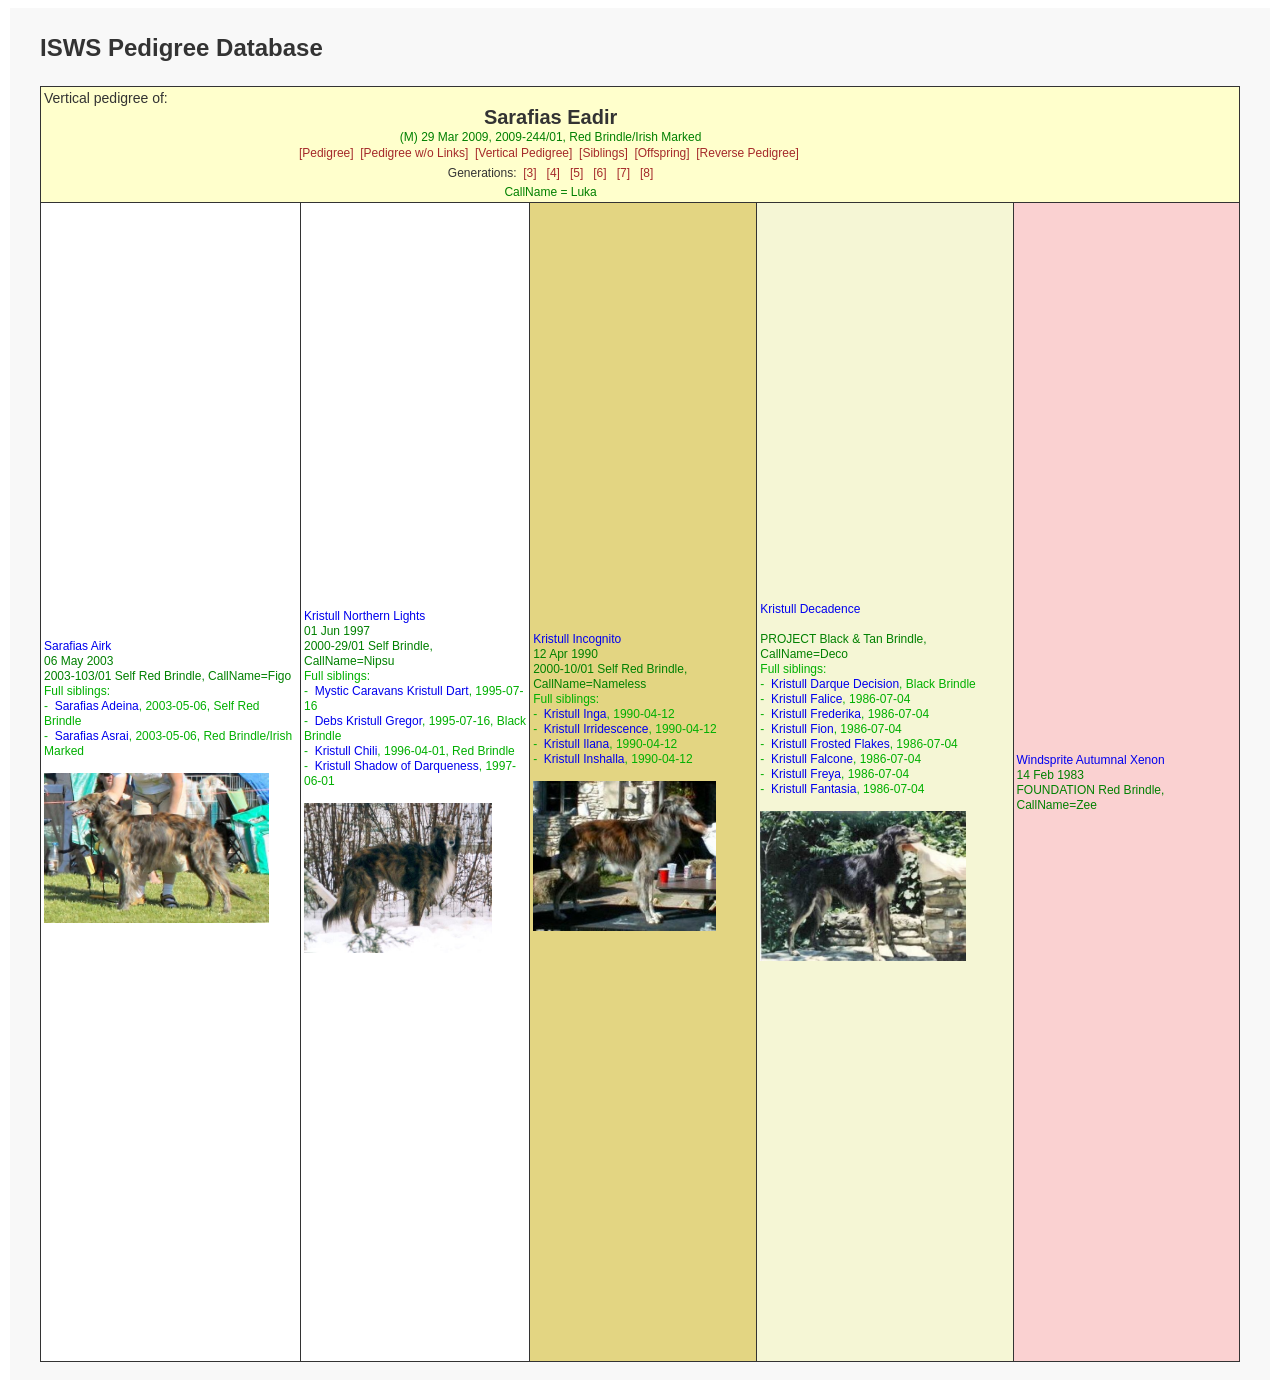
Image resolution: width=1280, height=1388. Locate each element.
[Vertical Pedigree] (523, 153)
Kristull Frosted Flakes (830, 744)
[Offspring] (661, 153)
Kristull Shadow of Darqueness (397, 766)
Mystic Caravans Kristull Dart (392, 691)
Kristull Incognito (577, 639)
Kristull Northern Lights (364, 616)
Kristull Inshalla (584, 759)
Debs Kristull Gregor (368, 721)
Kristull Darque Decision (835, 684)
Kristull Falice (806, 699)
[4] (553, 173)
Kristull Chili (346, 751)
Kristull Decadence (810, 609)
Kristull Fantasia (813, 789)
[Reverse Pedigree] (747, 153)
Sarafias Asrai (92, 736)
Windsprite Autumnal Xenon (1091, 760)
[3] (529, 173)
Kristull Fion (802, 729)
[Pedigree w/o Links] (414, 153)
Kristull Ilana (576, 744)
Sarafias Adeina (97, 706)
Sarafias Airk (77, 646)
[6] (599, 173)
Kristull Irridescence (596, 729)
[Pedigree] (326, 153)
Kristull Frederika (816, 714)
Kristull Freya (806, 774)
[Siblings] (603, 153)
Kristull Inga (575, 714)
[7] (623, 173)
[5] (576, 173)
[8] (646, 173)
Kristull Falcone (812, 759)
